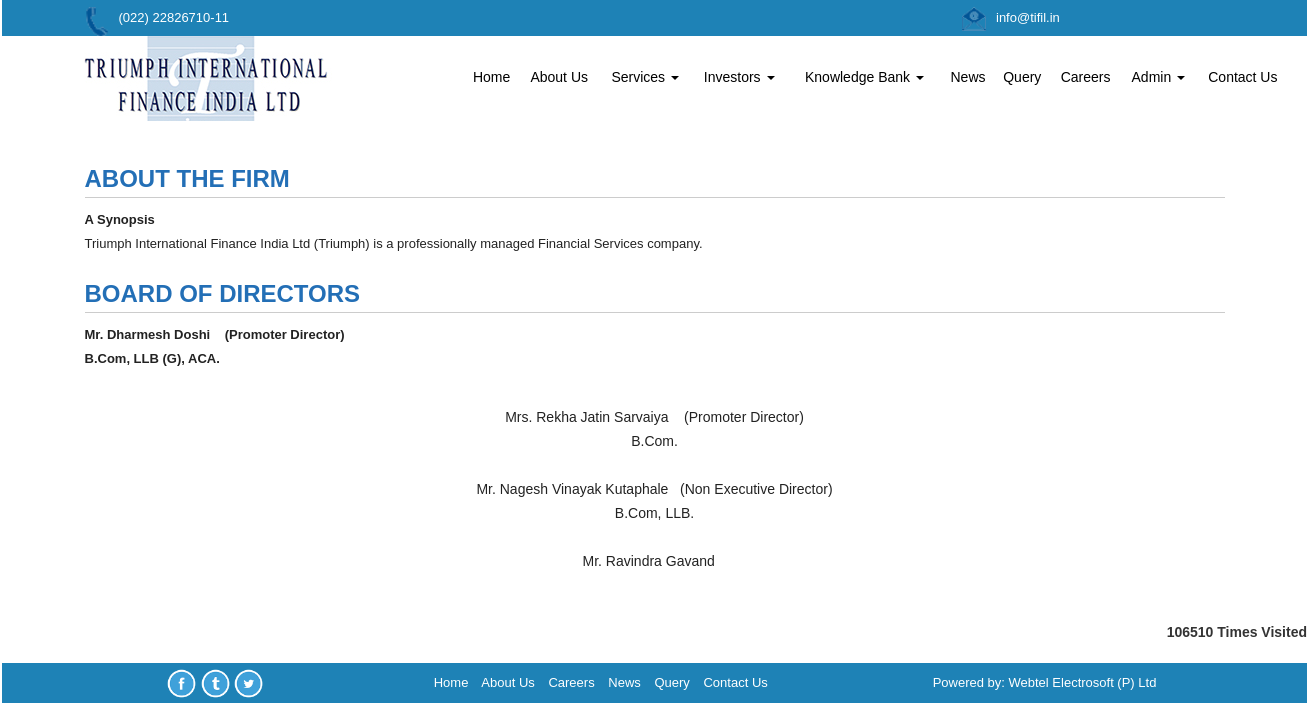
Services (645, 77)
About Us (559, 77)
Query (1022, 77)
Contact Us (1242, 77)
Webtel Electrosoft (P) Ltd (1083, 682)
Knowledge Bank (864, 77)
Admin (1159, 77)
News (967, 77)
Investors (739, 77)
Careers (1086, 77)
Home (491, 77)
